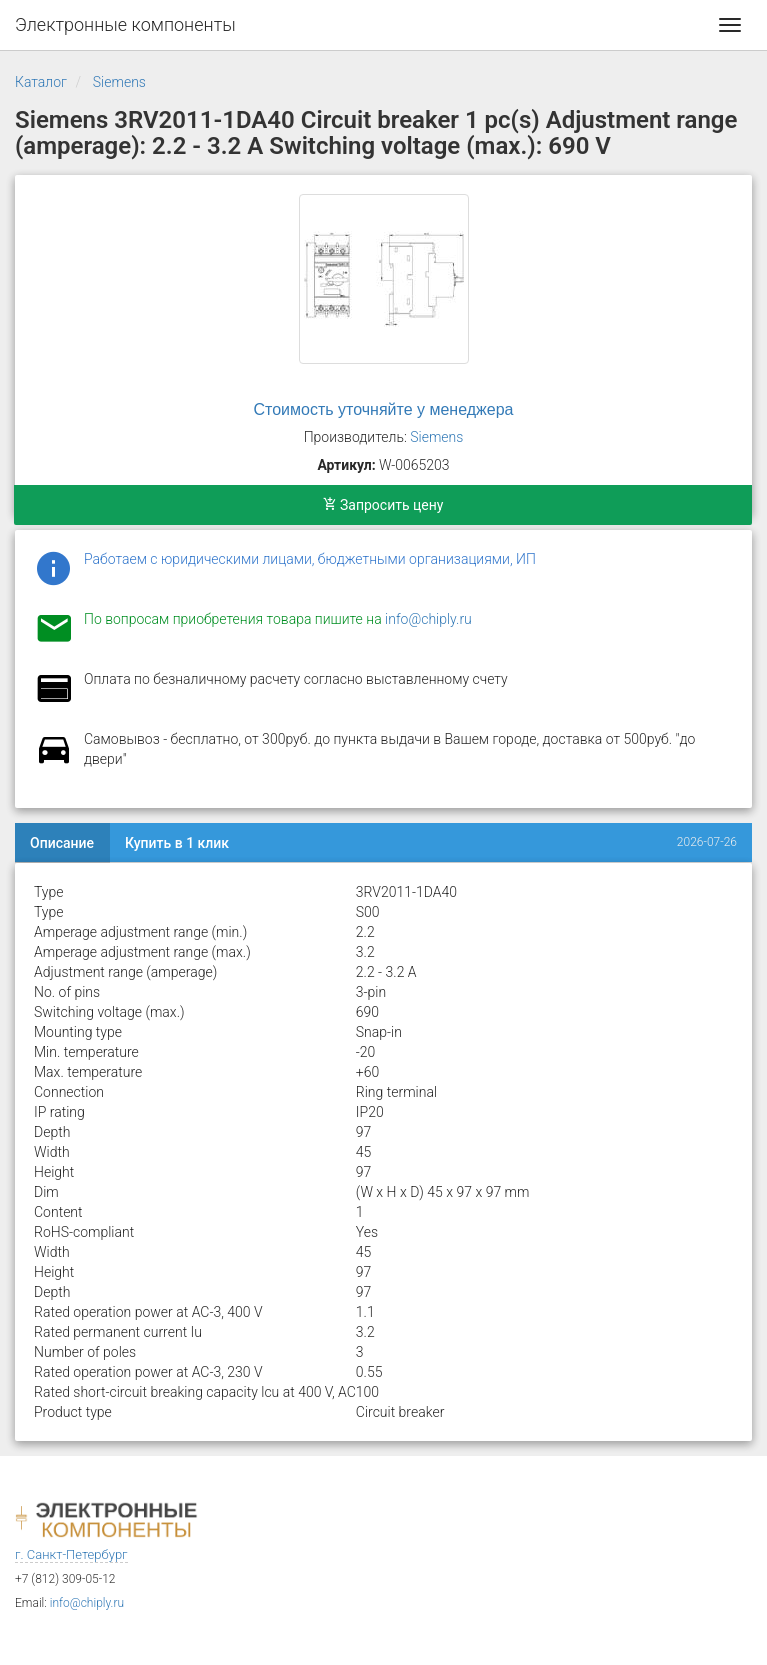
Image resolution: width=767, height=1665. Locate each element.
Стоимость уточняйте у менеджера (384, 409)
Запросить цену (383, 505)
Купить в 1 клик (177, 843)
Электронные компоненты (125, 24)
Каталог (41, 82)
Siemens (119, 82)
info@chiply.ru (428, 619)
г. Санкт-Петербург (71, 1554)
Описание (62, 843)
